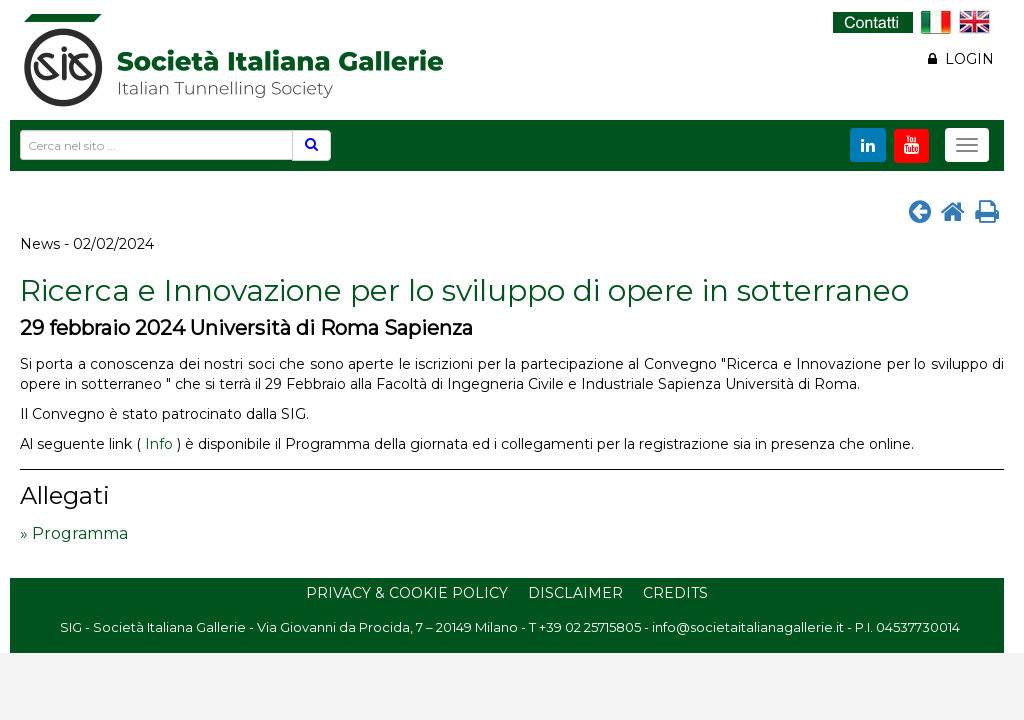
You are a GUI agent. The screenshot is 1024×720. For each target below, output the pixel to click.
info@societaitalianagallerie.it (748, 627)
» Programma (74, 533)
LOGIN (961, 59)
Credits (675, 593)
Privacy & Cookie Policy (407, 593)
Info (159, 444)
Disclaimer (575, 593)
